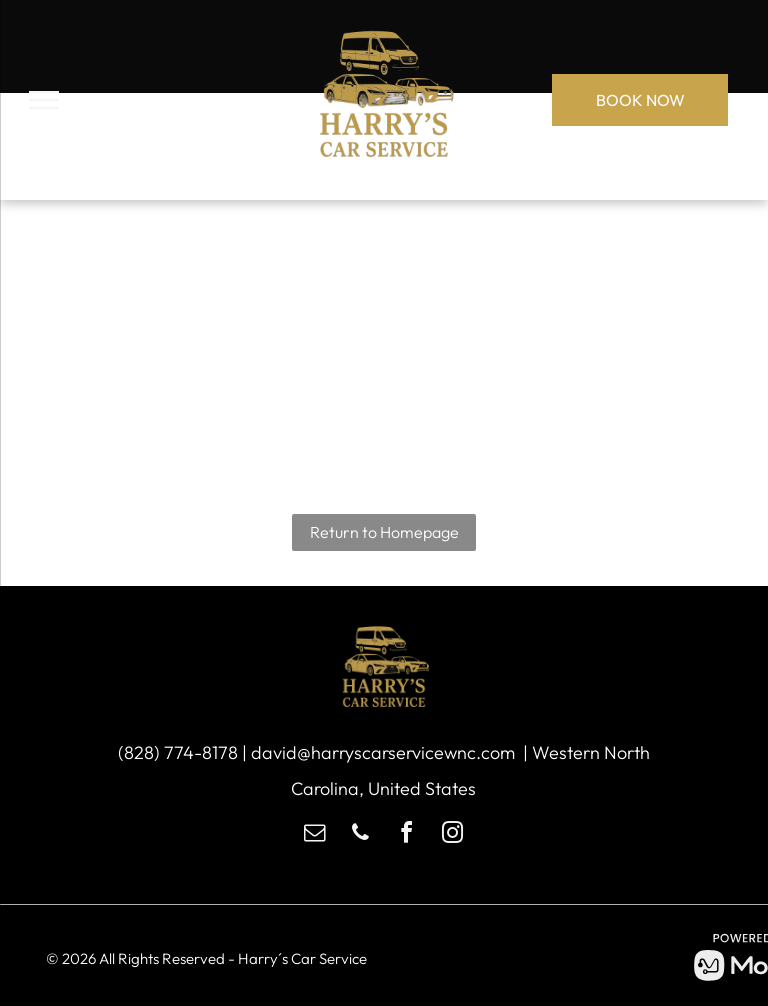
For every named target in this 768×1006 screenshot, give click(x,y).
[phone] (361, 835)
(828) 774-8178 (178, 752)
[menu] (44, 100)
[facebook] (407, 835)
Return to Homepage (384, 532)
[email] (315, 835)
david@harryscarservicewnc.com (383, 752)
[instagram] (453, 835)
